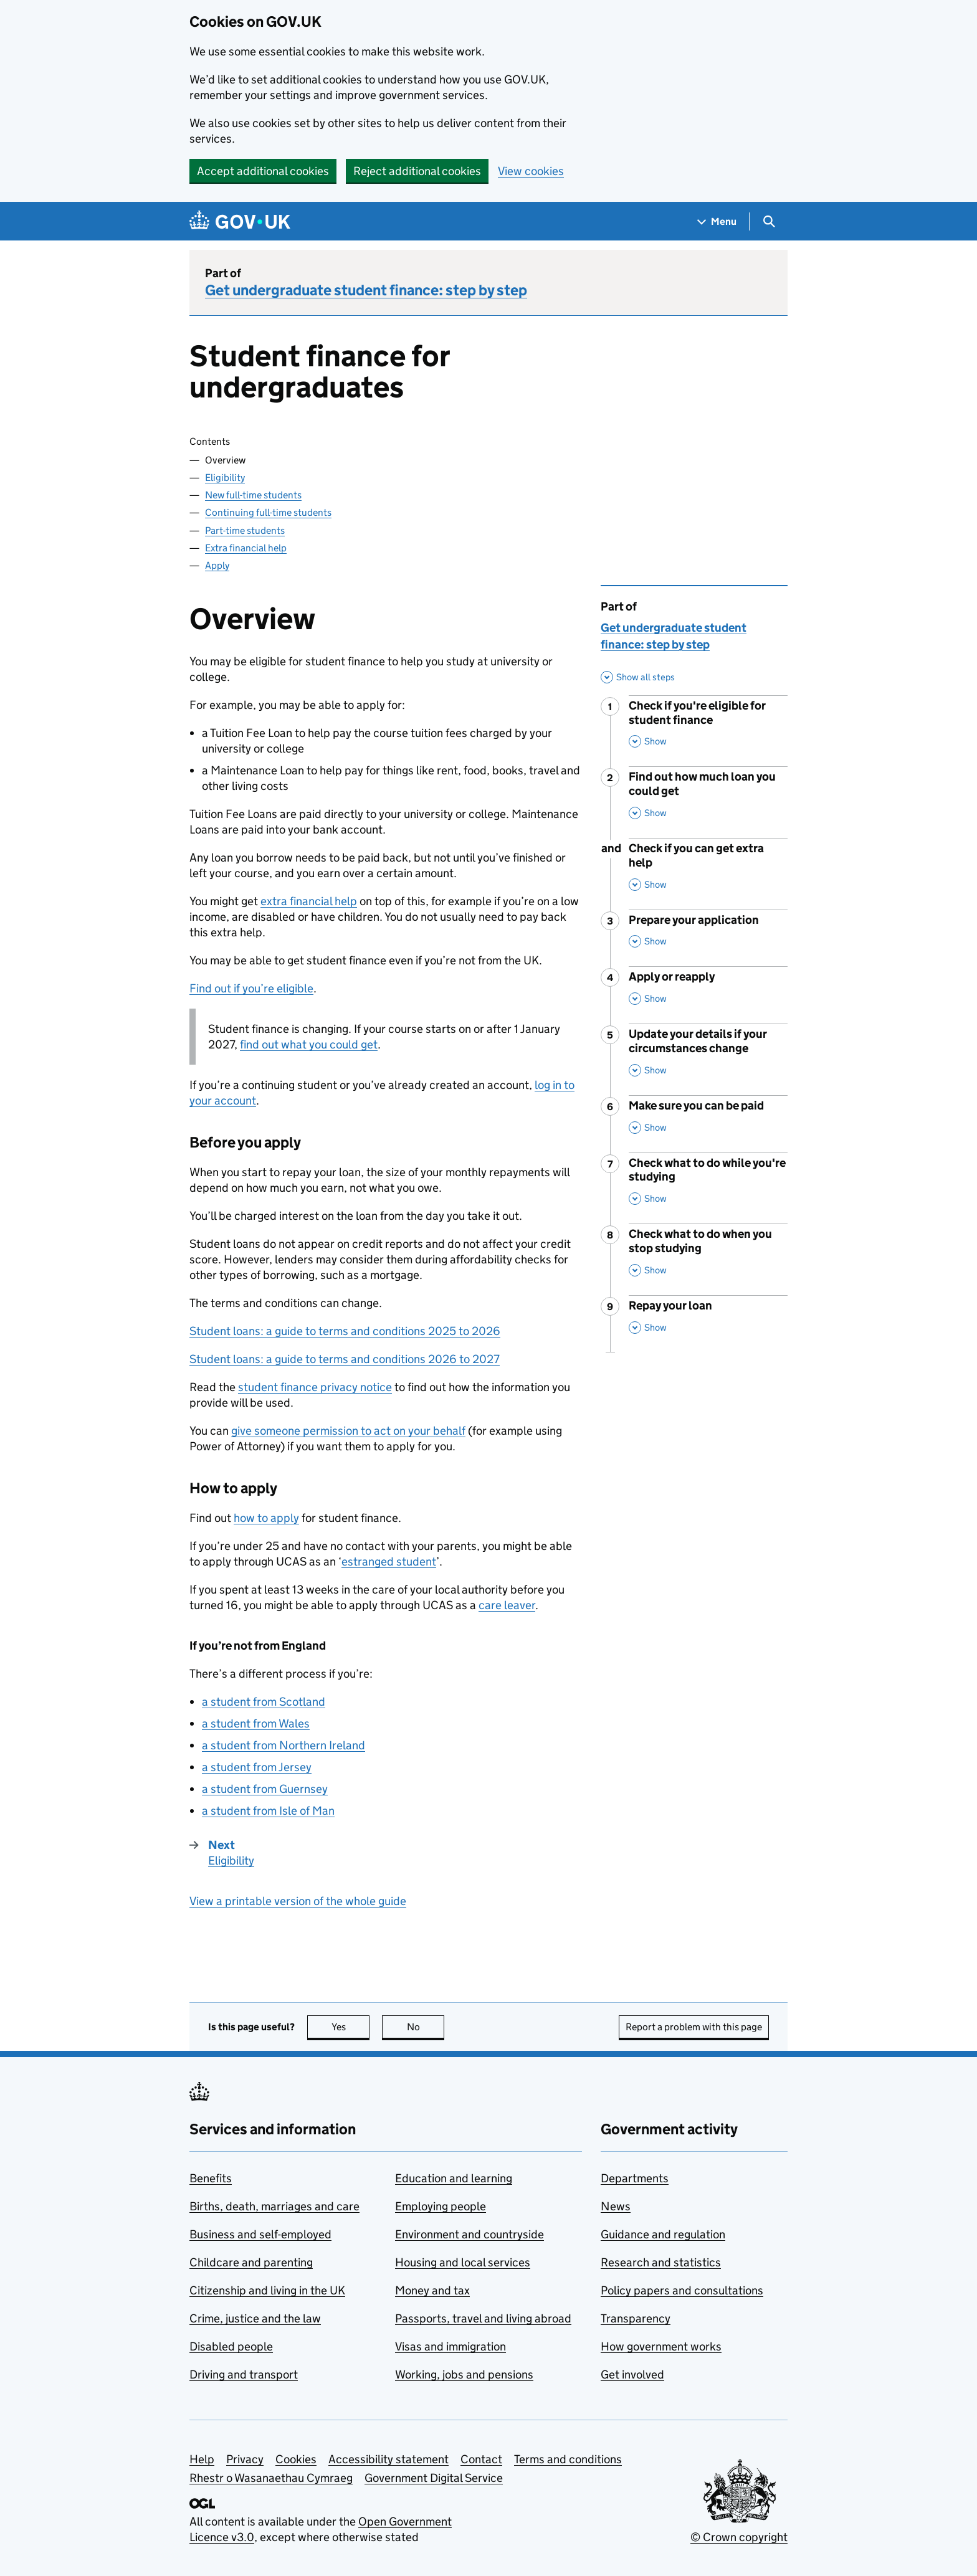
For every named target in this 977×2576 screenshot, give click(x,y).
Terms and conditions (568, 2459)
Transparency (635, 2318)
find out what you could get (309, 1044)
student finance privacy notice (315, 1387)
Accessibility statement (388, 2459)
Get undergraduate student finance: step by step (366, 290)
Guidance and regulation (663, 2234)
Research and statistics (661, 2262)
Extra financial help (246, 548)
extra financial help (308, 901)
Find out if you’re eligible (251, 988)
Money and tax (432, 2290)
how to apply (266, 1518)
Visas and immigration (450, 2346)
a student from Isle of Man (268, 1811)
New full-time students (253, 495)
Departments (635, 2178)
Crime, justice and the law (255, 2318)
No (426, 2027)
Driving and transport (243, 2374)
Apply (217, 565)
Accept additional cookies (263, 171)
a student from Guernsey (265, 1789)
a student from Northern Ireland (283, 1745)
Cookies (296, 2459)
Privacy (245, 2459)
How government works (661, 2346)
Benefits (210, 2178)
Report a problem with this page (694, 2027)
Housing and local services (462, 2262)
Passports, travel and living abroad (483, 2318)
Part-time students (245, 530)
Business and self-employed (260, 2234)
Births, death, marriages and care (274, 2206)
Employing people (440, 2206)
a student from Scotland (263, 1701)
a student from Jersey (257, 1767)
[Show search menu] (769, 221)
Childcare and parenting (251, 2262)
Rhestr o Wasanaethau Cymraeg (271, 2478)
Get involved (632, 2374)
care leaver (507, 1605)
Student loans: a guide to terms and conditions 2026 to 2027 (344, 1359)
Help (201, 2459)
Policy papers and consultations (682, 2290)
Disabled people (231, 2346)
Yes (350, 2027)
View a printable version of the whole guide (297, 1901)
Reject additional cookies (417, 171)
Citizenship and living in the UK (267, 2290)
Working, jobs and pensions (464, 2374)
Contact (481, 2459)
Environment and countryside (469, 2234)
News (616, 2206)
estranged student (388, 1561)
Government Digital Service (434, 2478)
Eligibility (225, 477)
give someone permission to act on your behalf (348, 1430)
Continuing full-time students (268, 512)
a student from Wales (256, 1723)
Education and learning (453, 2178)
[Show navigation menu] (717, 221)
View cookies (531, 171)
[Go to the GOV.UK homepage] (239, 221)
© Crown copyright (739, 2537)
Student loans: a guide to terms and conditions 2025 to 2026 (344, 1331)
